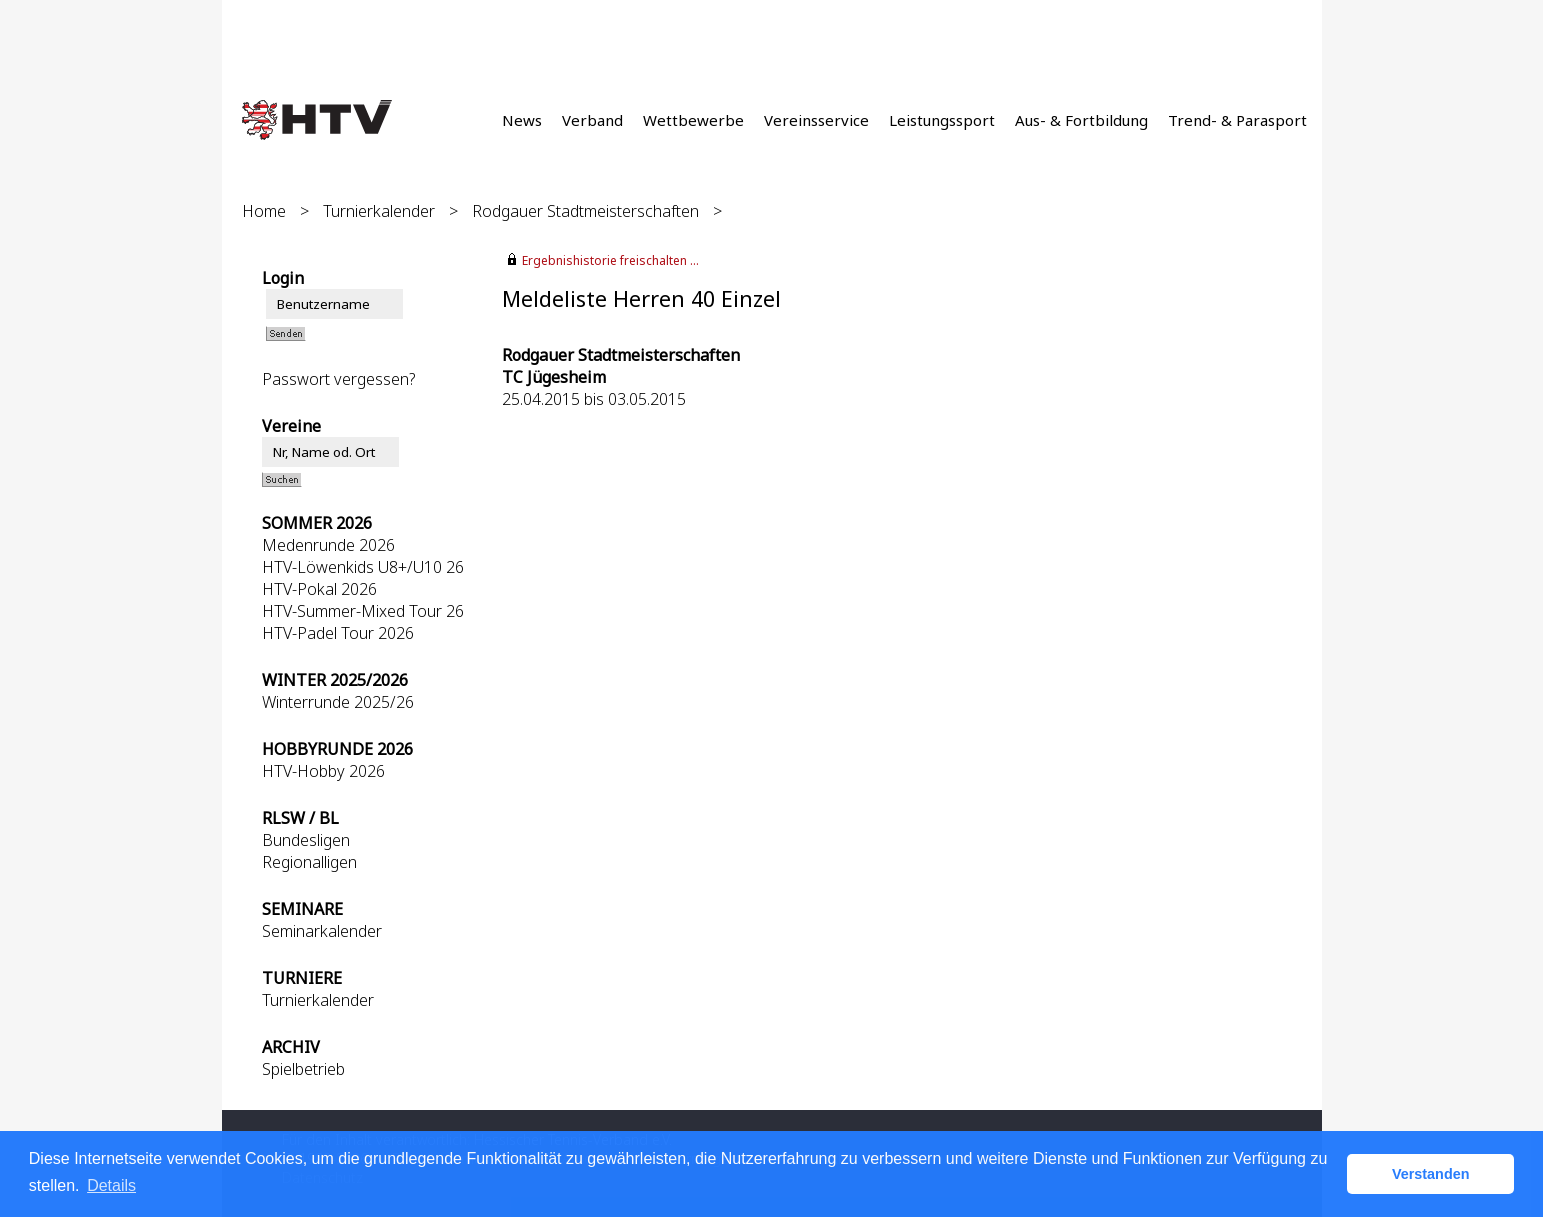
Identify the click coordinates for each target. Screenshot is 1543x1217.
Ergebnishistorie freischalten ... (610, 260)
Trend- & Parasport (1237, 120)
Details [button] (111, 1185)
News (522, 120)
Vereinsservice (816, 120)
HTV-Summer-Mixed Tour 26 (363, 611)
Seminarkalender (322, 931)
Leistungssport (942, 120)
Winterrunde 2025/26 (338, 702)
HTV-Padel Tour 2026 (338, 633)
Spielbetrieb (303, 1069)
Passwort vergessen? (338, 379)
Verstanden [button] (1431, 1174)
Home (264, 211)
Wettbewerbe (693, 120)
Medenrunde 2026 (328, 545)
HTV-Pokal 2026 (319, 589)
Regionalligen (309, 862)
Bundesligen (306, 840)
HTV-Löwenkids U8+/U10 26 (363, 567)
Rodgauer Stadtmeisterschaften (585, 211)
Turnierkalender (379, 211)
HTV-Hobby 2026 (323, 771)
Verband (592, 120)
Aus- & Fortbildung (1081, 120)
